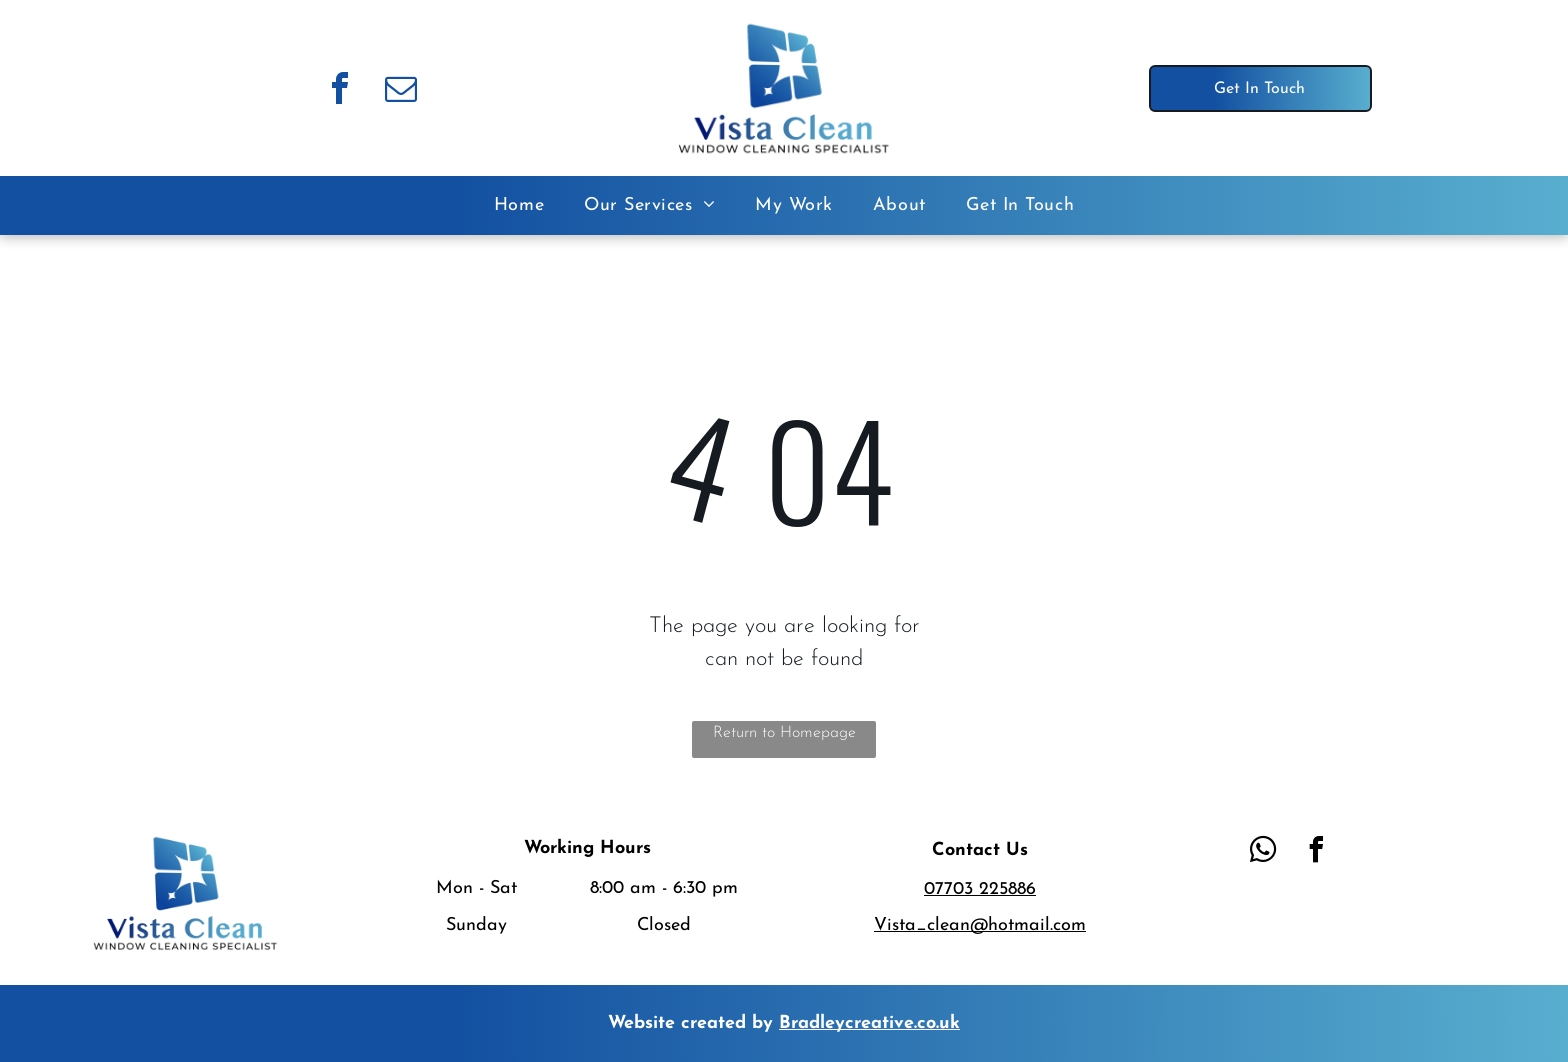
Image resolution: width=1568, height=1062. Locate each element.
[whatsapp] (1263, 852)
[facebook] (340, 91)
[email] (401, 91)
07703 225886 (980, 889)
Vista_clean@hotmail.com (980, 925)
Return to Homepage (784, 733)
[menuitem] (519, 205)
